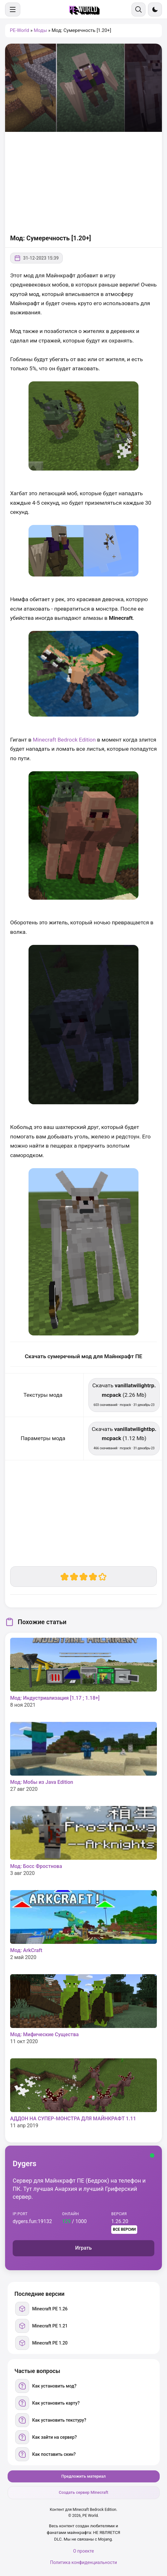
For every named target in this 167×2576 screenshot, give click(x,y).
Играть (83, 2248)
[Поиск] (138, 9)
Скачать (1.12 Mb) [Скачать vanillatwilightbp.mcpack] (124, 1438)
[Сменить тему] (155, 9)
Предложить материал (83, 2476)
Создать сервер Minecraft (83, 2492)
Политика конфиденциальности (83, 2562)
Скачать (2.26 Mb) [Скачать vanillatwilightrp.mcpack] (124, 1394)
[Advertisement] (83, 182)
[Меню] (12, 9)
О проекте (83, 2551)
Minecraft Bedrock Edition (64, 739)
